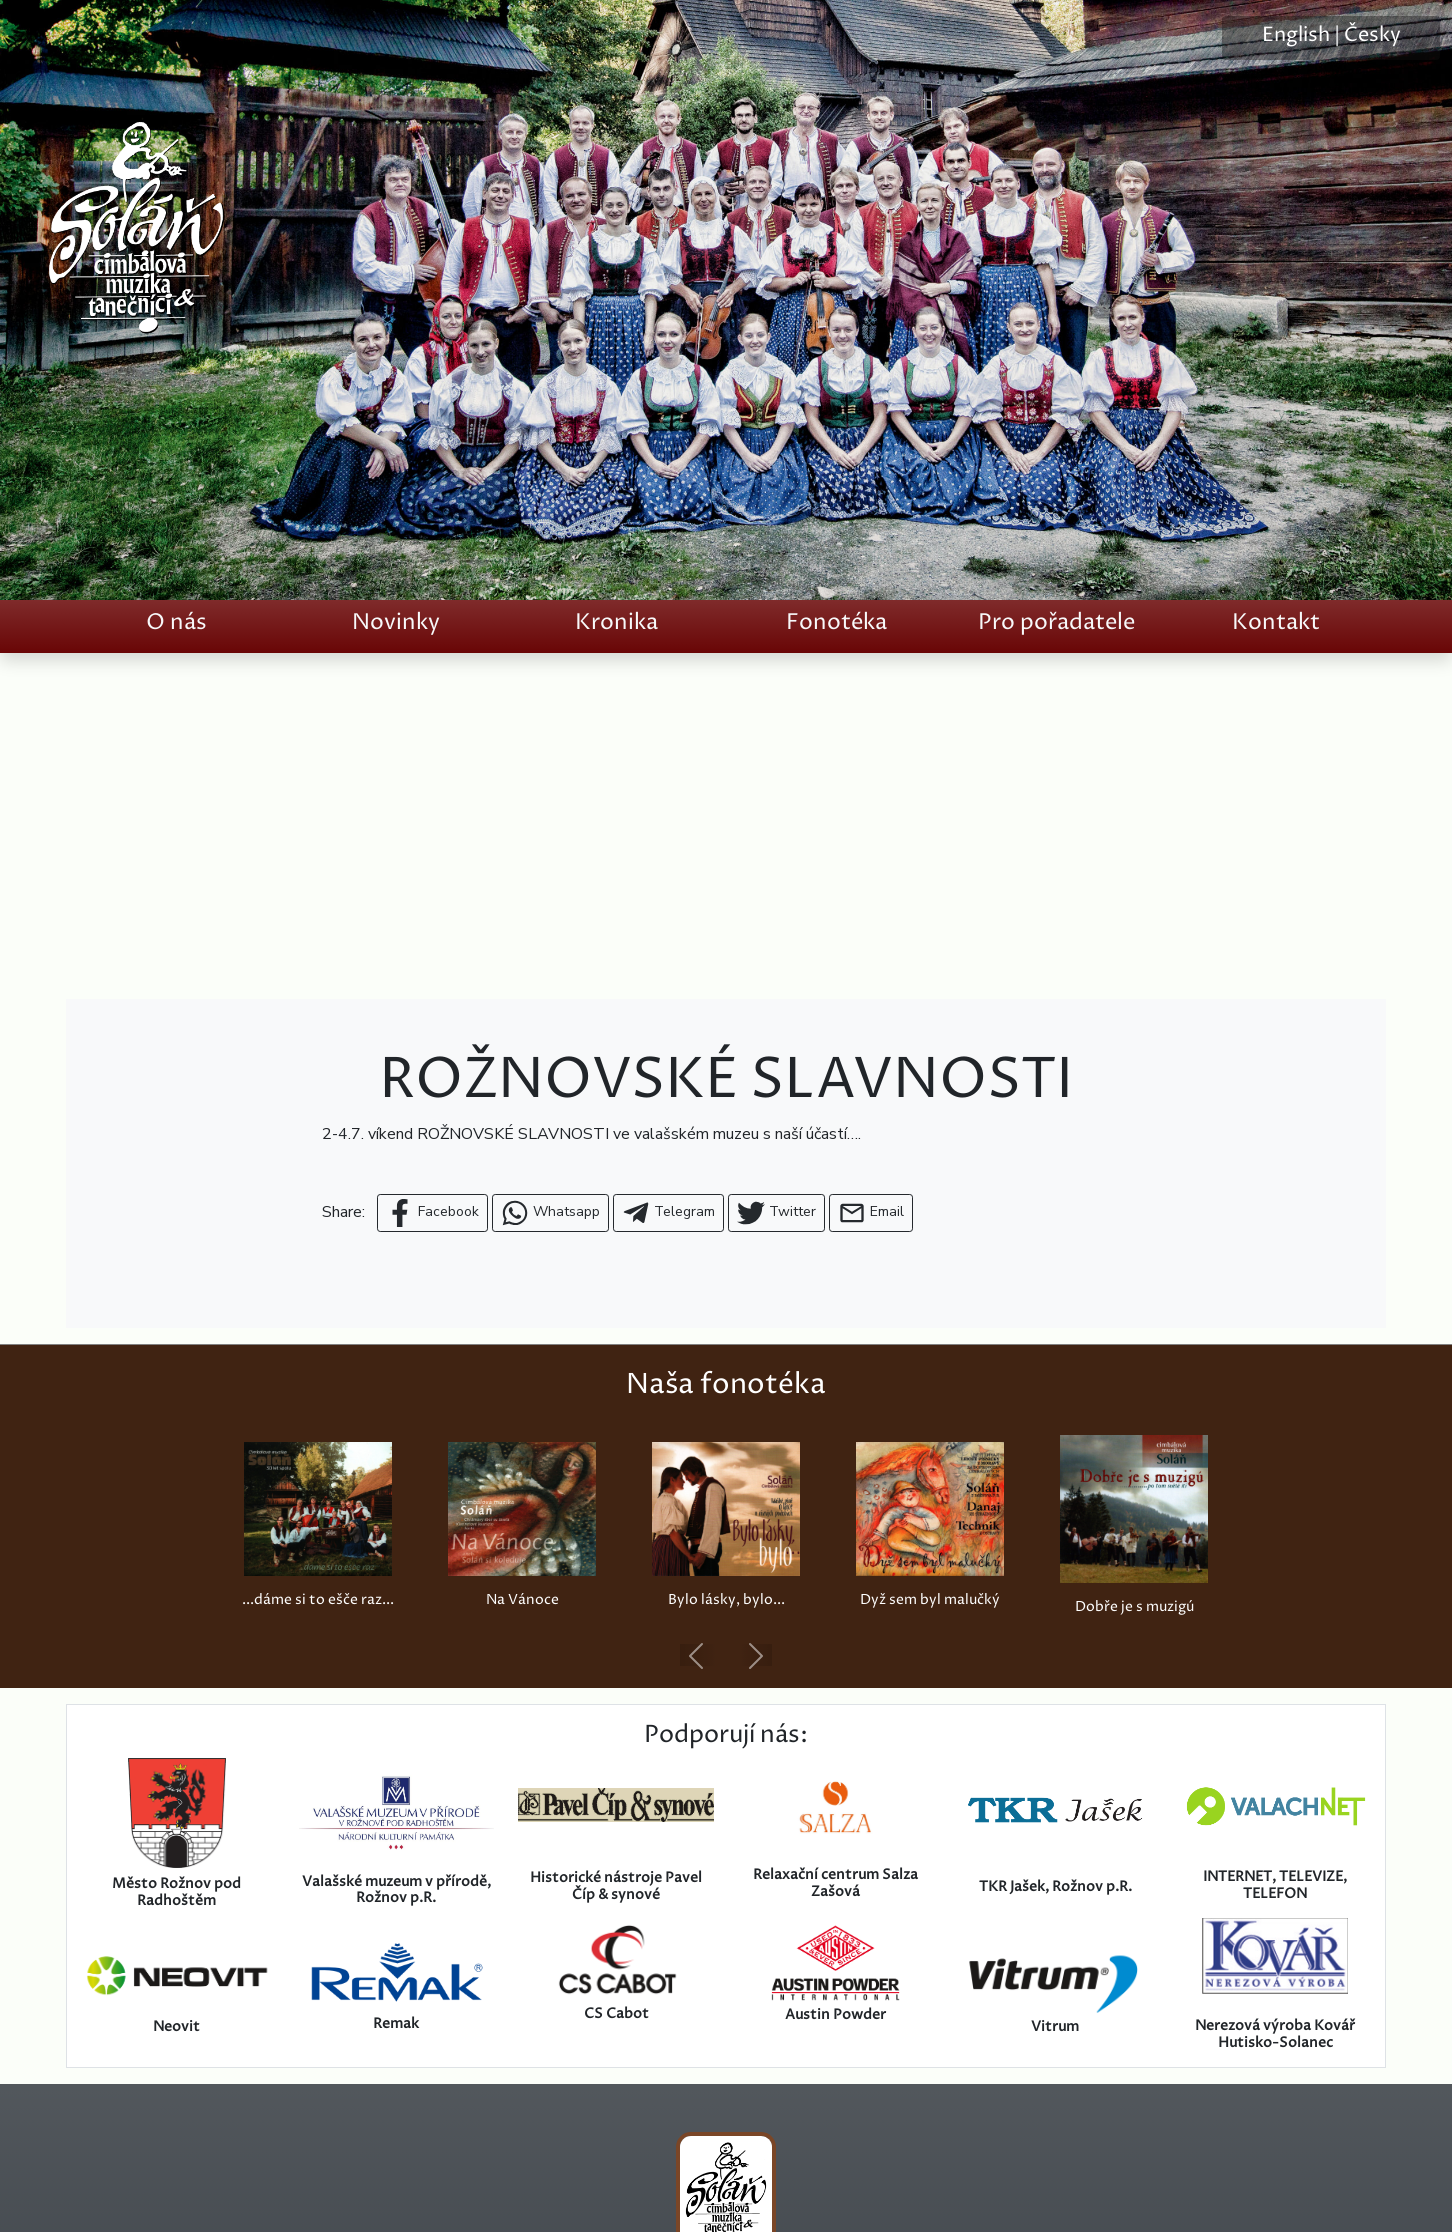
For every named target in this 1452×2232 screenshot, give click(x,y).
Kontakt (1276, 622)
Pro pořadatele (1056, 622)
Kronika (616, 622)
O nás (176, 622)
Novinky (396, 622)
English (1296, 35)
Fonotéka (836, 622)
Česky (1372, 35)
